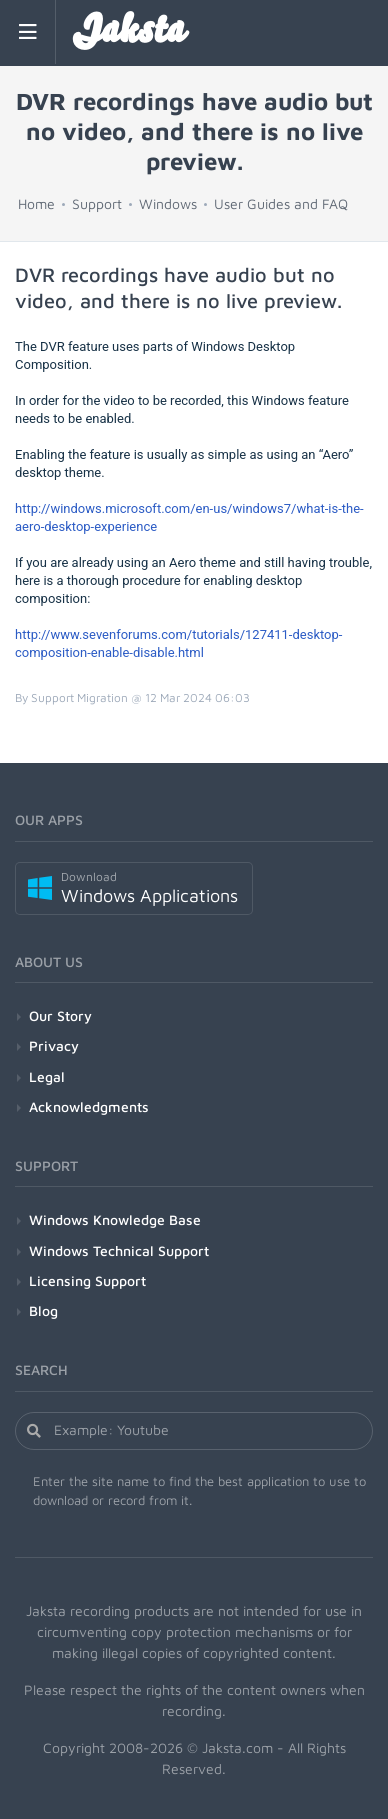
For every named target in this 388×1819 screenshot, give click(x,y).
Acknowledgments (89, 1106)
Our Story (60, 1015)
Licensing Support (87, 1280)
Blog (43, 1310)
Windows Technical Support (119, 1250)
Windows (168, 203)
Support (97, 203)
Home (36, 203)
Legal (47, 1076)
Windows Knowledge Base (115, 1219)
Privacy (54, 1045)
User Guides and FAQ (281, 203)
